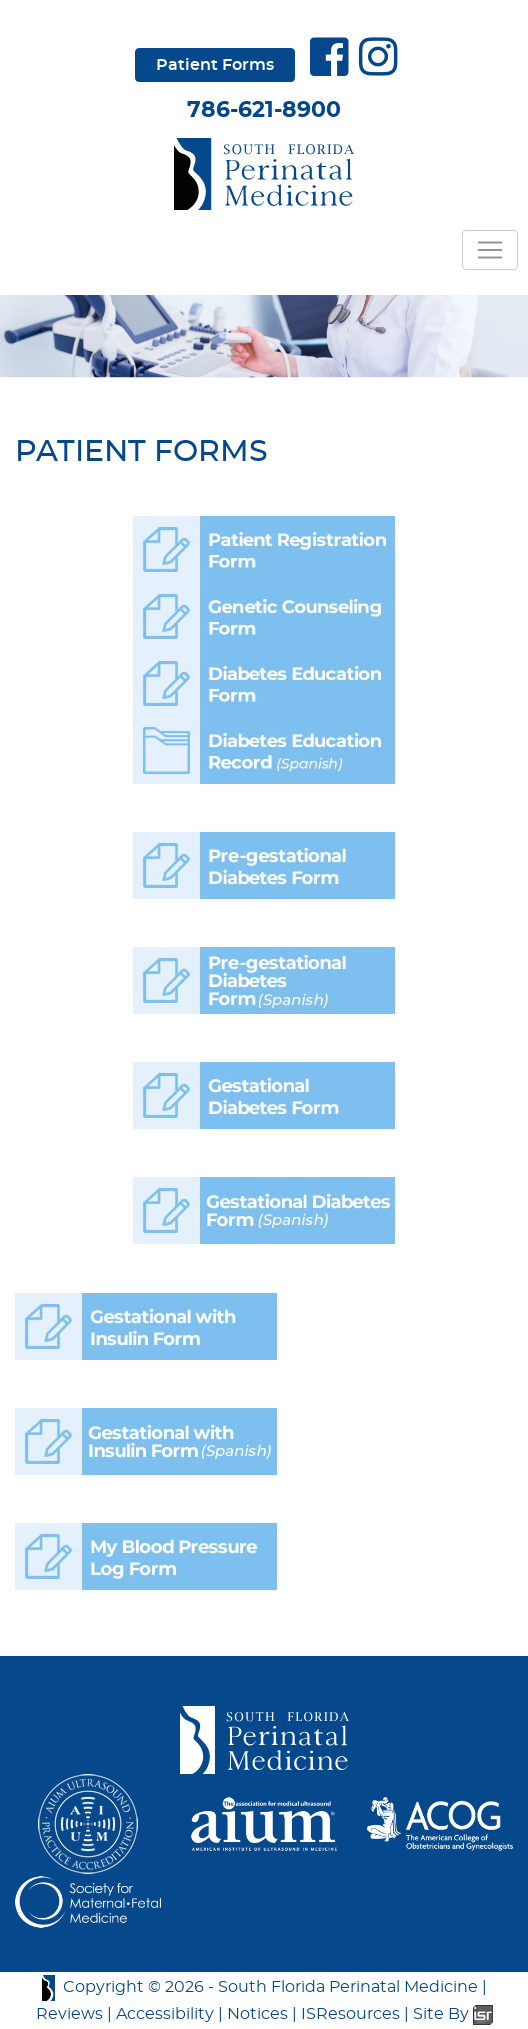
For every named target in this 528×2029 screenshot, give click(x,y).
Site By (453, 2014)
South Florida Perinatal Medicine (348, 1987)
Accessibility (165, 2014)
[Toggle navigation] (490, 250)
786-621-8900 (264, 110)
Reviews (69, 2014)
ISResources (350, 2014)
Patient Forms (215, 65)
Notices (257, 2014)
